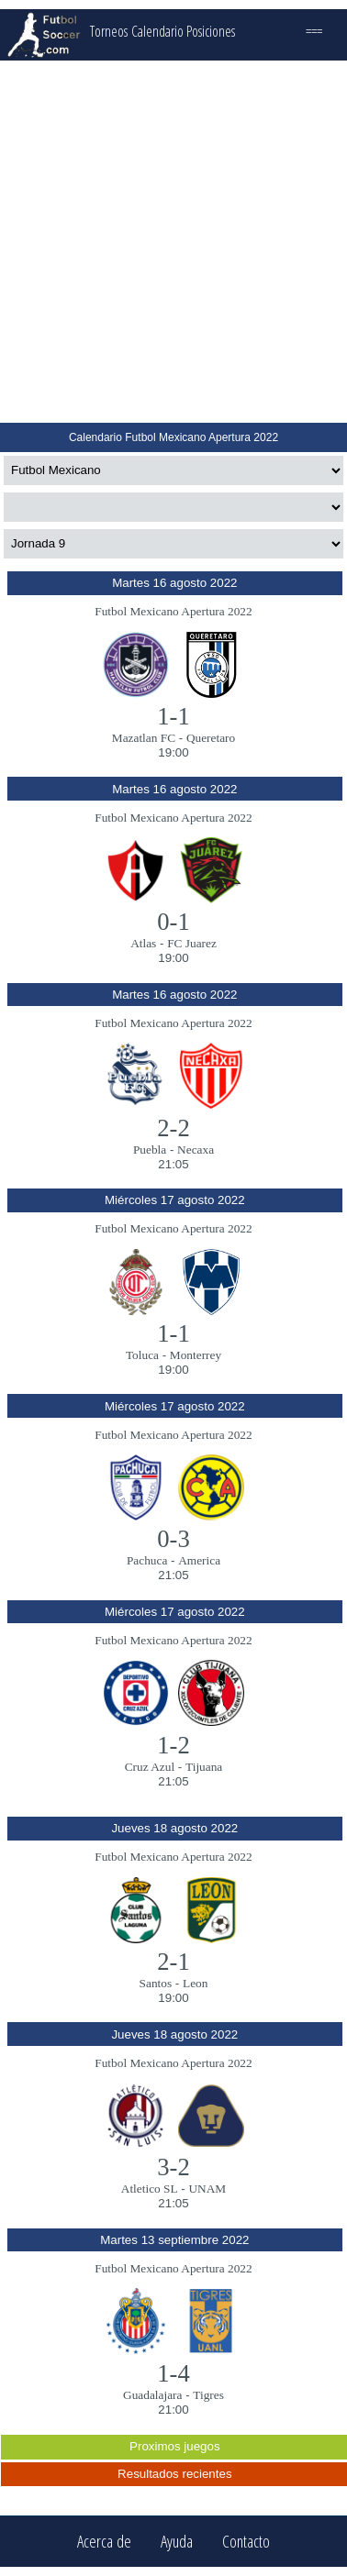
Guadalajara (152, 2395)
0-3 (173, 1539)
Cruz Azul (149, 1767)
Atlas (143, 943)
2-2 (173, 1128)
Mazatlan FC (143, 738)
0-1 (173, 921)
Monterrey (195, 1355)
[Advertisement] (172, 242)
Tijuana (203, 1767)
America (199, 1560)
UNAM (207, 2188)
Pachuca (147, 1560)
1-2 (173, 1745)
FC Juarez (192, 943)
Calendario (157, 31)
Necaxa (195, 1149)
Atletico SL (149, 2188)
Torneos (109, 31)
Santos (156, 1983)
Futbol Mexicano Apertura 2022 (173, 611)
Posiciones (210, 31)
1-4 (173, 2373)
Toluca (142, 1355)
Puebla (149, 1149)
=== (314, 31)
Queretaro (210, 738)
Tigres (208, 2395)
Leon (195, 1983)
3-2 (173, 2167)
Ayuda (177, 2541)
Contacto (246, 2541)
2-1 (173, 1961)
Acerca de (104, 2541)
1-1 (173, 716)
